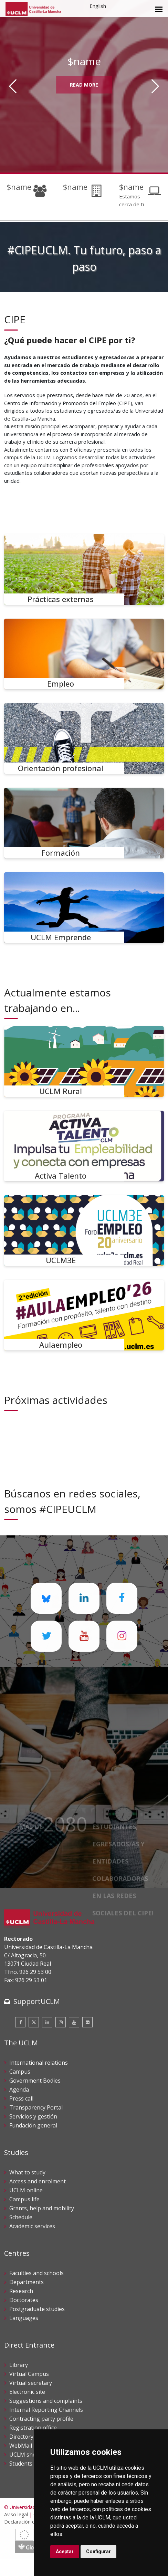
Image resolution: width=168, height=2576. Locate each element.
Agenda (19, 2089)
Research (21, 2291)
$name (19, 186)
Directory (21, 2436)
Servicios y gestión (33, 2116)
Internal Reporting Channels (46, 2409)
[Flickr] (87, 2022)
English (98, 5)
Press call (21, 2098)
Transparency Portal (36, 2107)
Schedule (20, 2217)
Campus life (24, 2199)
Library (18, 2365)
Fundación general (33, 2125)
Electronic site (27, 2392)
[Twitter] (34, 2022)
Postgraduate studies (37, 2309)
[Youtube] (74, 2022)
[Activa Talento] (84, 1146)
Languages (23, 2318)
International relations (38, 2062)
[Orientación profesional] (84, 738)
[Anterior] (12, 86)
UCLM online (26, 2190)
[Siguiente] (155, 86)
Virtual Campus (29, 2374)
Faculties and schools (36, 2273)
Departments (26, 2282)
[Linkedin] (47, 2022)
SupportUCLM (36, 2001)
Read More (84, 84)
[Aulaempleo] (84, 1315)
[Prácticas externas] (84, 569)
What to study (27, 2172)
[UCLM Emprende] (84, 907)
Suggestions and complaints (45, 2401)
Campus (19, 2071)
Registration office (33, 2427)
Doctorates (23, 2300)
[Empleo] (84, 654)
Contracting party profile (41, 2418)
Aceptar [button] (65, 2551)
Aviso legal (16, 2514)
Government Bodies (35, 2080)
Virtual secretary (30, 2383)
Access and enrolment (37, 2181)
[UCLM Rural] (84, 1061)
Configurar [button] (98, 2551)
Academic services (32, 2226)
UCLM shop (24, 2454)
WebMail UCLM (29, 2445)
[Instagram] (60, 2022)
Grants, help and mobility (41, 2208)
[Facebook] (20, 2022)
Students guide (28, 2463)
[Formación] (84, 823)
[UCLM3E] (84, 1230)
